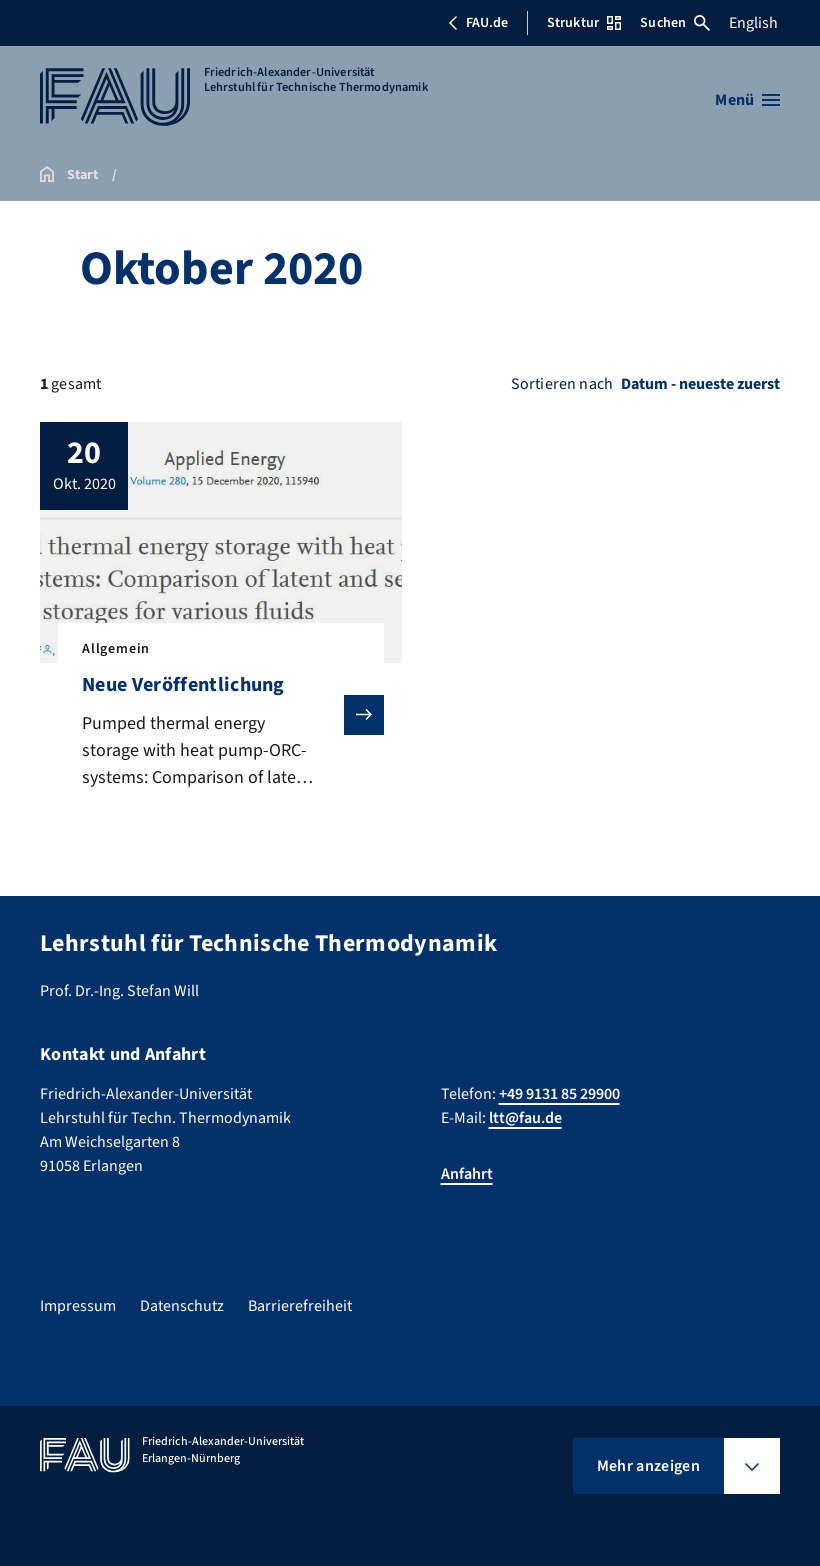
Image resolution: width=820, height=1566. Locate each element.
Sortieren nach (562, 384)
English (753, 23)
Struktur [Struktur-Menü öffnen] (584, 23)
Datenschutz (182, 1306)
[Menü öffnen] (747, 100)
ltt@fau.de (525, 1118)
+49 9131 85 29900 (559, 1094)
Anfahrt (467, 1174)
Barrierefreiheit (300, 1306)
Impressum (78, 1306)
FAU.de (478, 23)
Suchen (675, 23)
